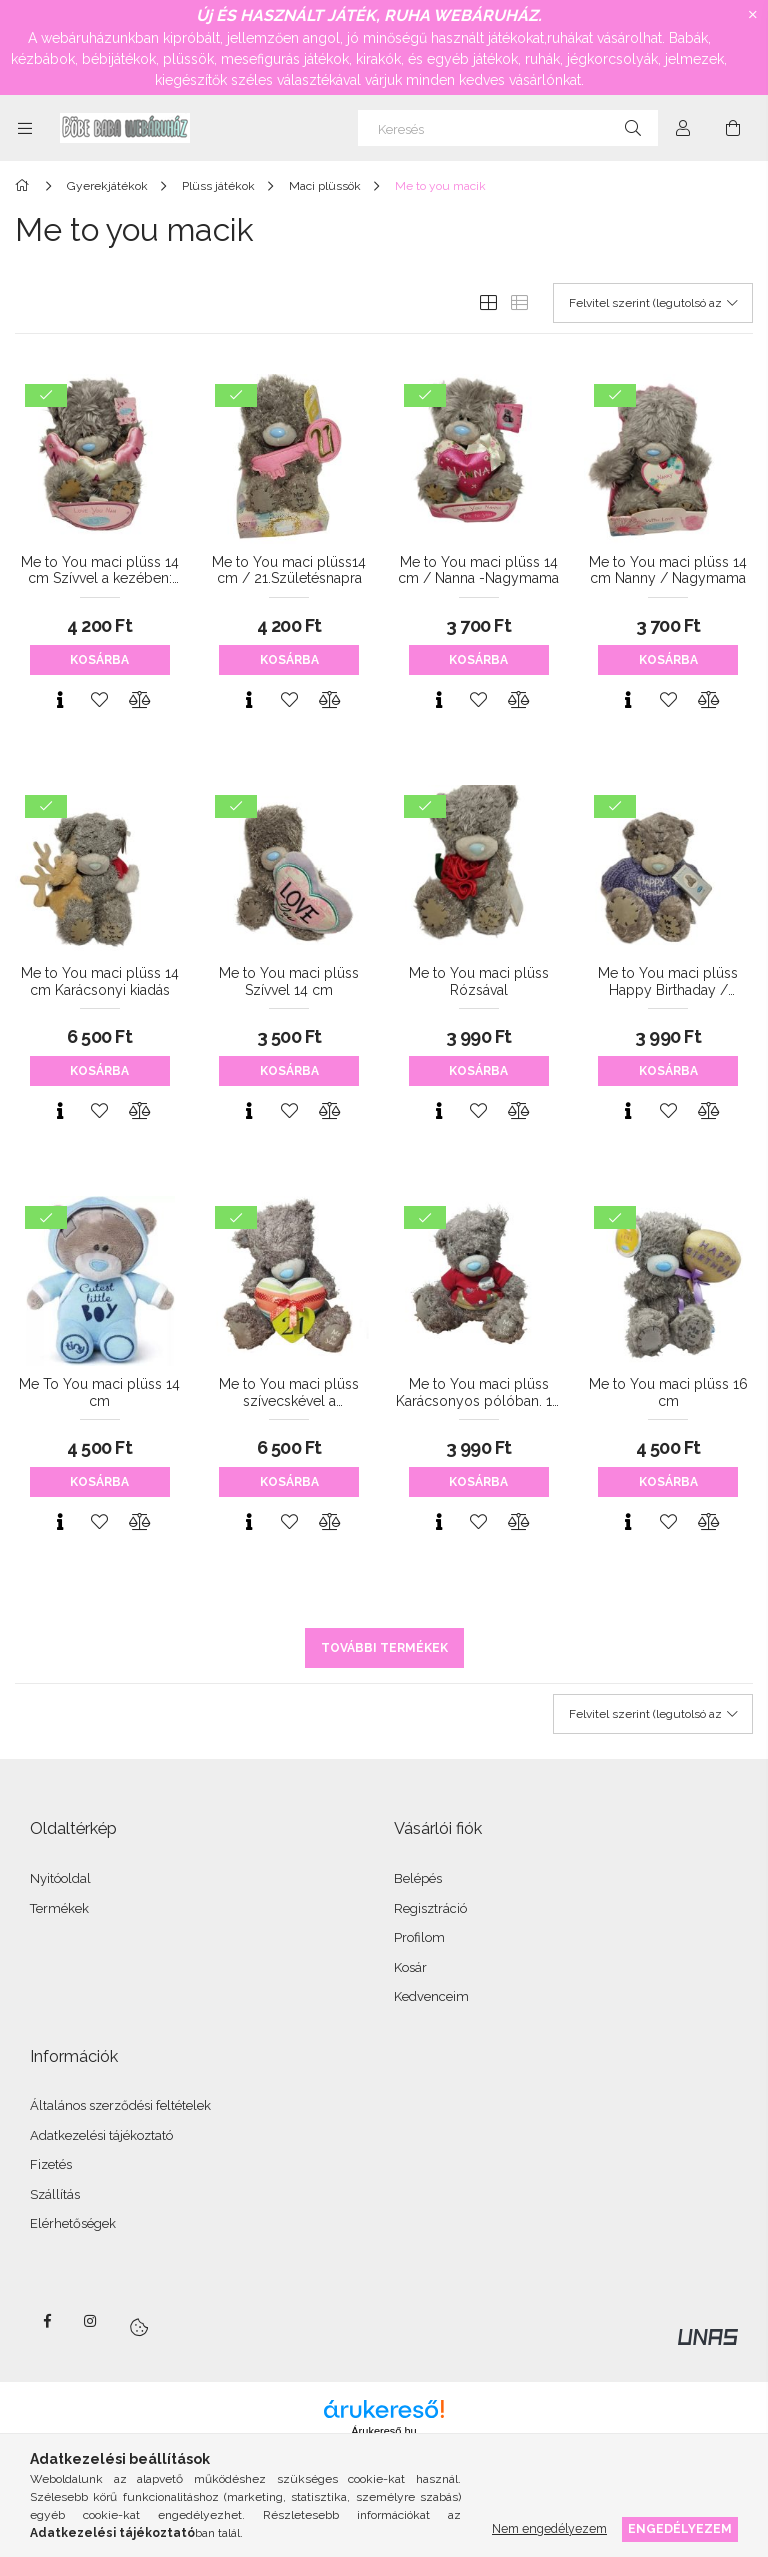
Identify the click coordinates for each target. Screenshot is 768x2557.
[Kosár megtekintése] (733, 128)
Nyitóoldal (60, 1878)
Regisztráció (430, 1908)
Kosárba (99, 660)
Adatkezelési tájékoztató (101, 2135)
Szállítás (55, 2194)
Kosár (410, 1967)
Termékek (59, 1908)
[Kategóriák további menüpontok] (25, 128)
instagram (91, 2321)
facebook (47, 2321)
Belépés (418, 1878)
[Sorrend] (653, 303)
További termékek (384, 1648)
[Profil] (683, 128)
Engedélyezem (680, 2528)
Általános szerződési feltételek (120, 2105)
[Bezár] (753, 15)
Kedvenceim (431, 1996)
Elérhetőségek (73, 2223)
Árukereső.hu (383, 2431)
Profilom (419, 1937)
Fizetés (51, 2164)
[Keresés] (508, 128)
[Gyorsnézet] (60, 700)
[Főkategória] (25, 186)
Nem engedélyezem (549, 2528)
